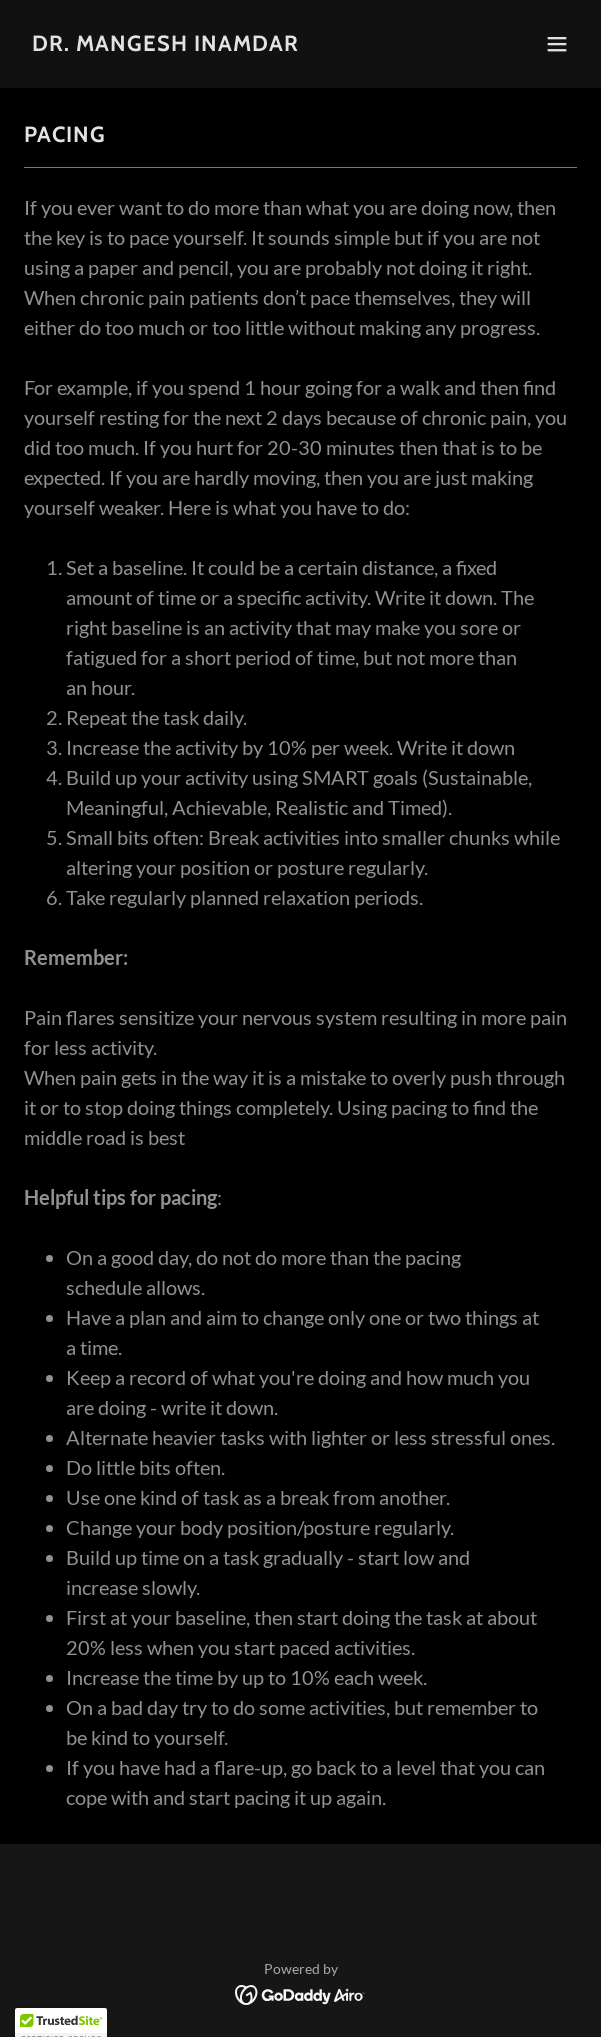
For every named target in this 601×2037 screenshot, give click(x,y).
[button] (557, 44)
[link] (165, 44)
